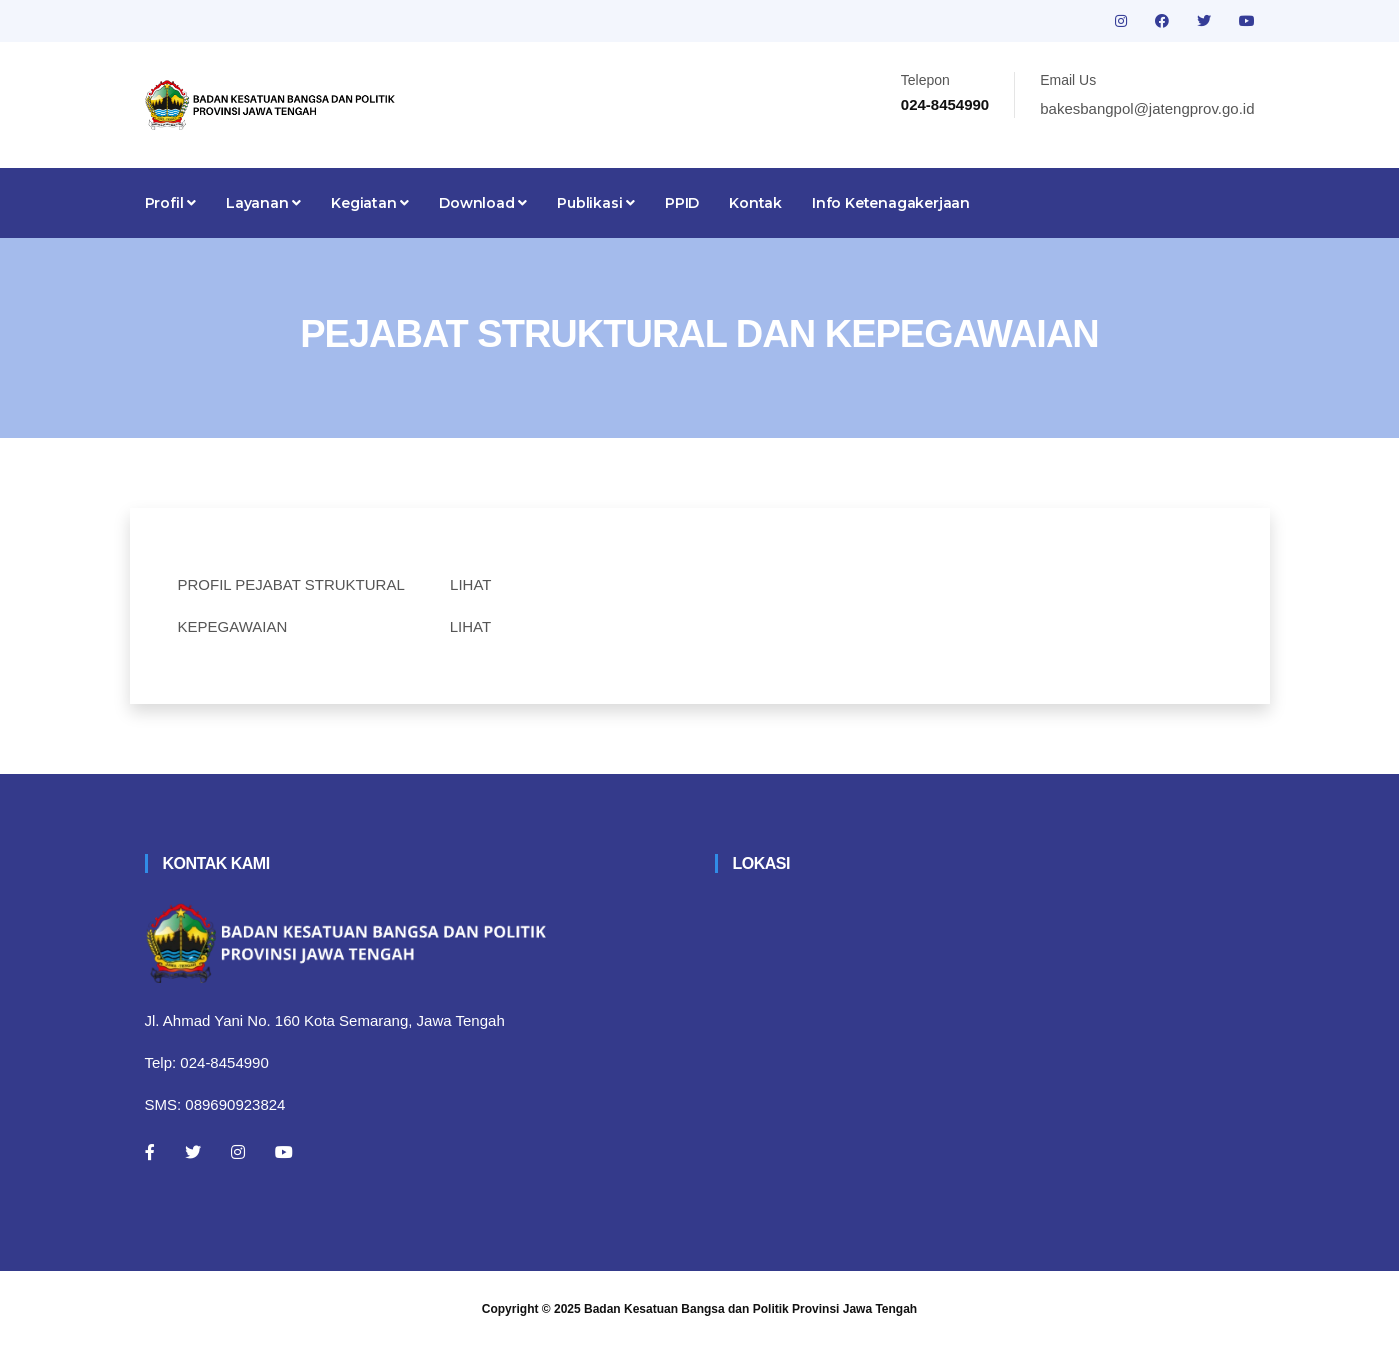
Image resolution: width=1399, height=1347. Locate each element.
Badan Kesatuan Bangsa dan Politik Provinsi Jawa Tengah (750, 1309)
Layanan (263, 203)
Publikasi (596, 203)
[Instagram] (238, 1152)
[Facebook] (150, 1152)
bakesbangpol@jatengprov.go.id (1147, 108)
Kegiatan (370, 203)
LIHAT (470, 584)
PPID (682, 203)
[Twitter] (193, 1152)
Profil (170, 203)
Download (483, 203)
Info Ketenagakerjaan (891, 203)
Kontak (755, 203)
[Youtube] (284, 1152)
